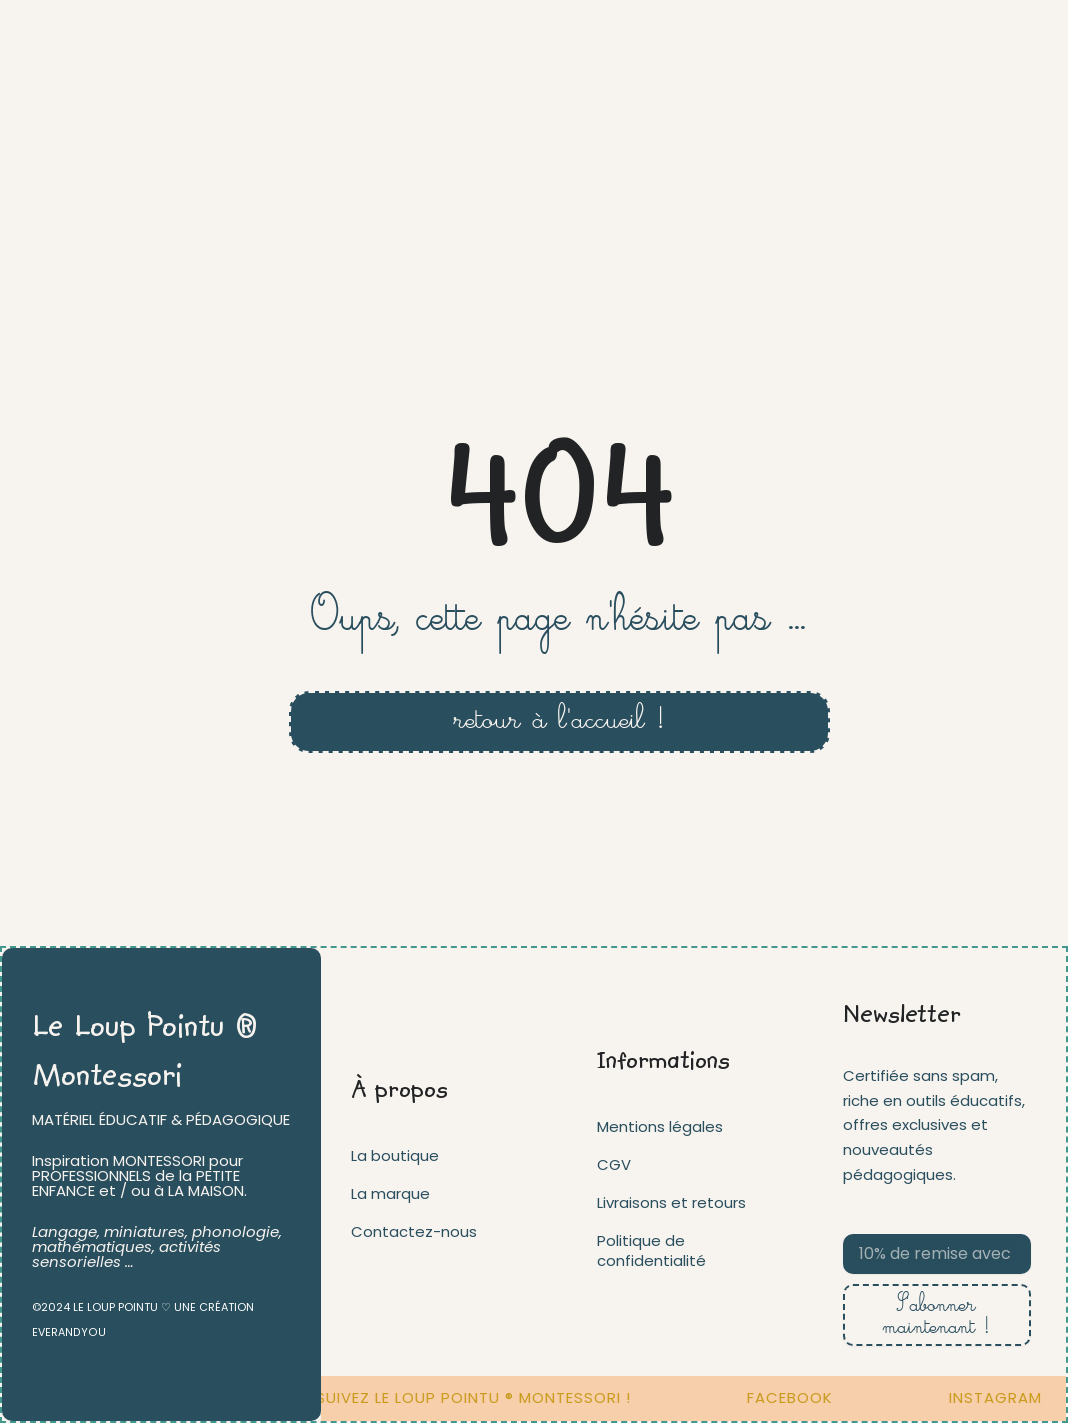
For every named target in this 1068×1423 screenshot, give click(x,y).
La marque (390, 1192)
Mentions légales (660, 1125)
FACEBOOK (799, 1397)
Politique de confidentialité (651, 1249)
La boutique (395, 1154)
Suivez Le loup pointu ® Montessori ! (482, 1397)
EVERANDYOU (68, 1332)
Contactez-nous (414, 1230)
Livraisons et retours (671, 1201)
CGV (614, 1163)
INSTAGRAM (1004, 1397)
